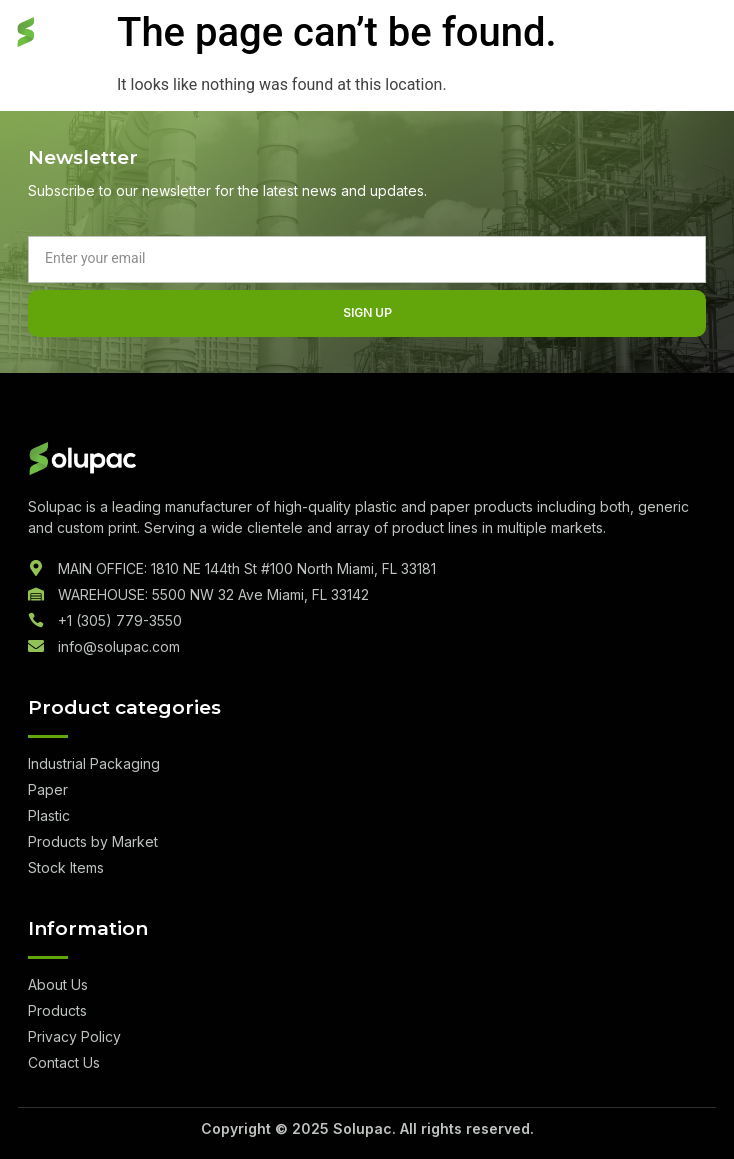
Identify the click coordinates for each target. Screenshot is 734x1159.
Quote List (632, 33)
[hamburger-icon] (698, 33)
